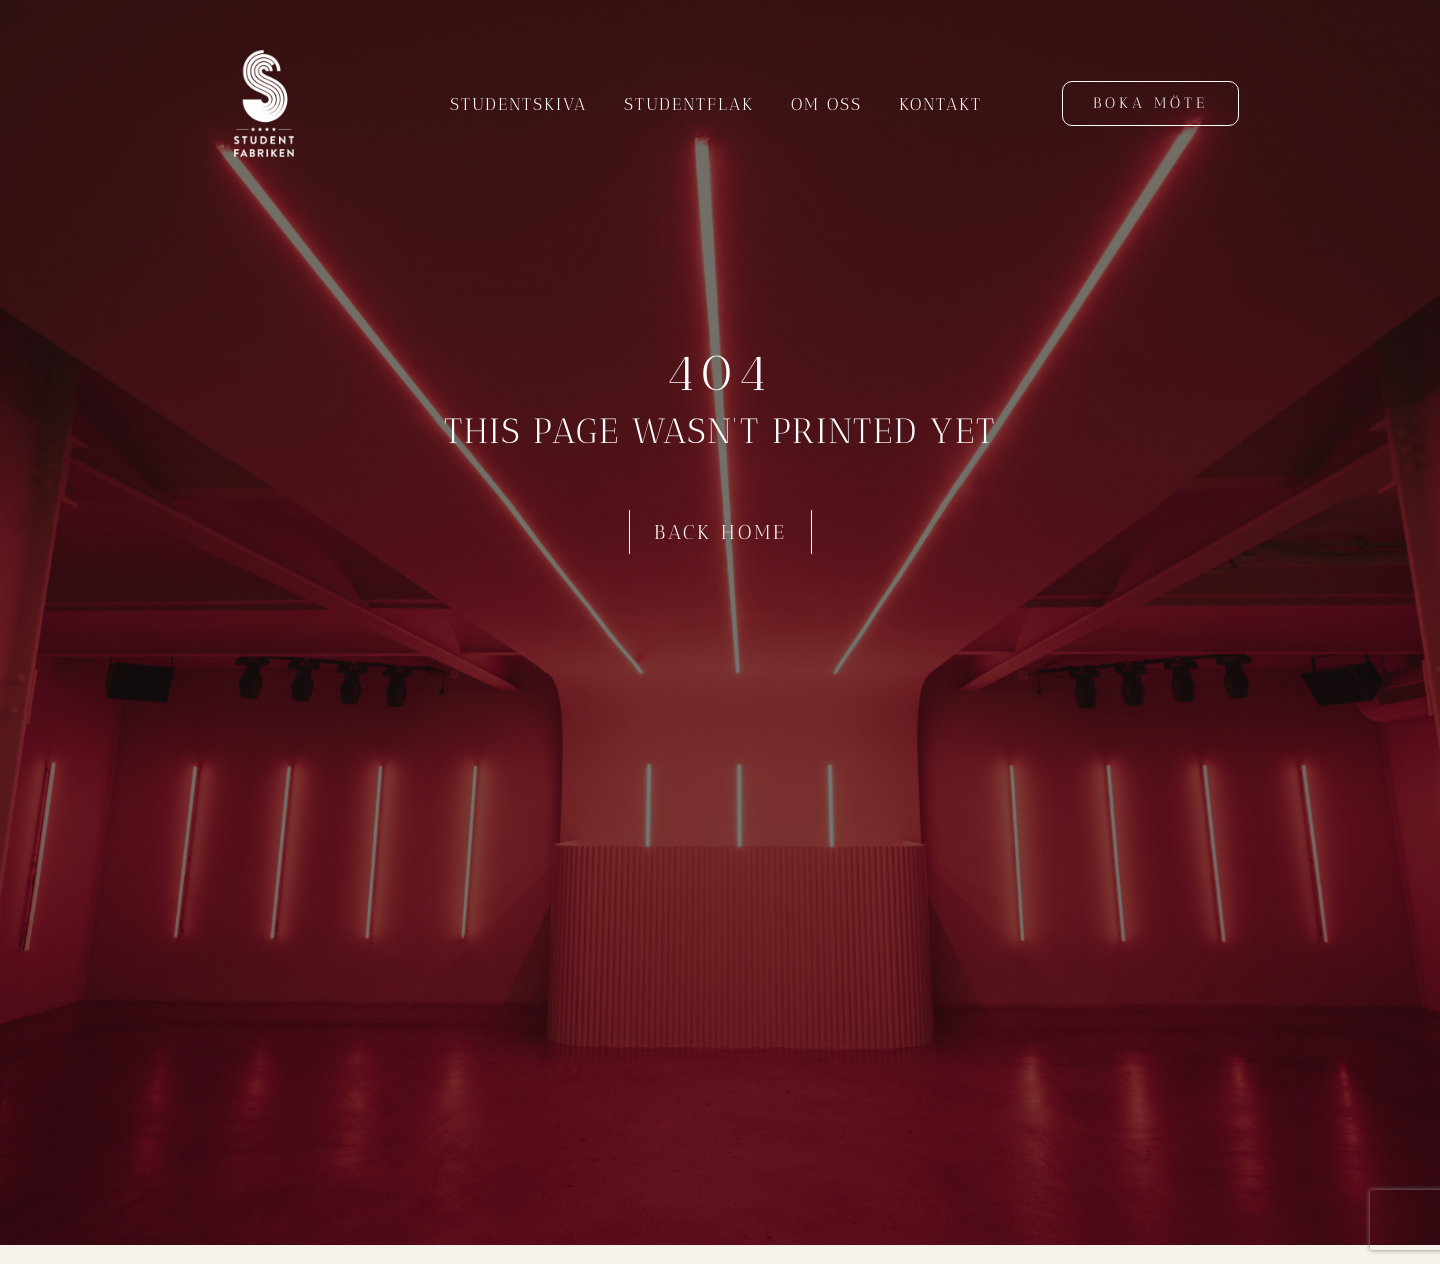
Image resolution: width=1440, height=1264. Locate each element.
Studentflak (689, 104)
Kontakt (940, 104)
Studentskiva (518, 104)
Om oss (826, 104)
